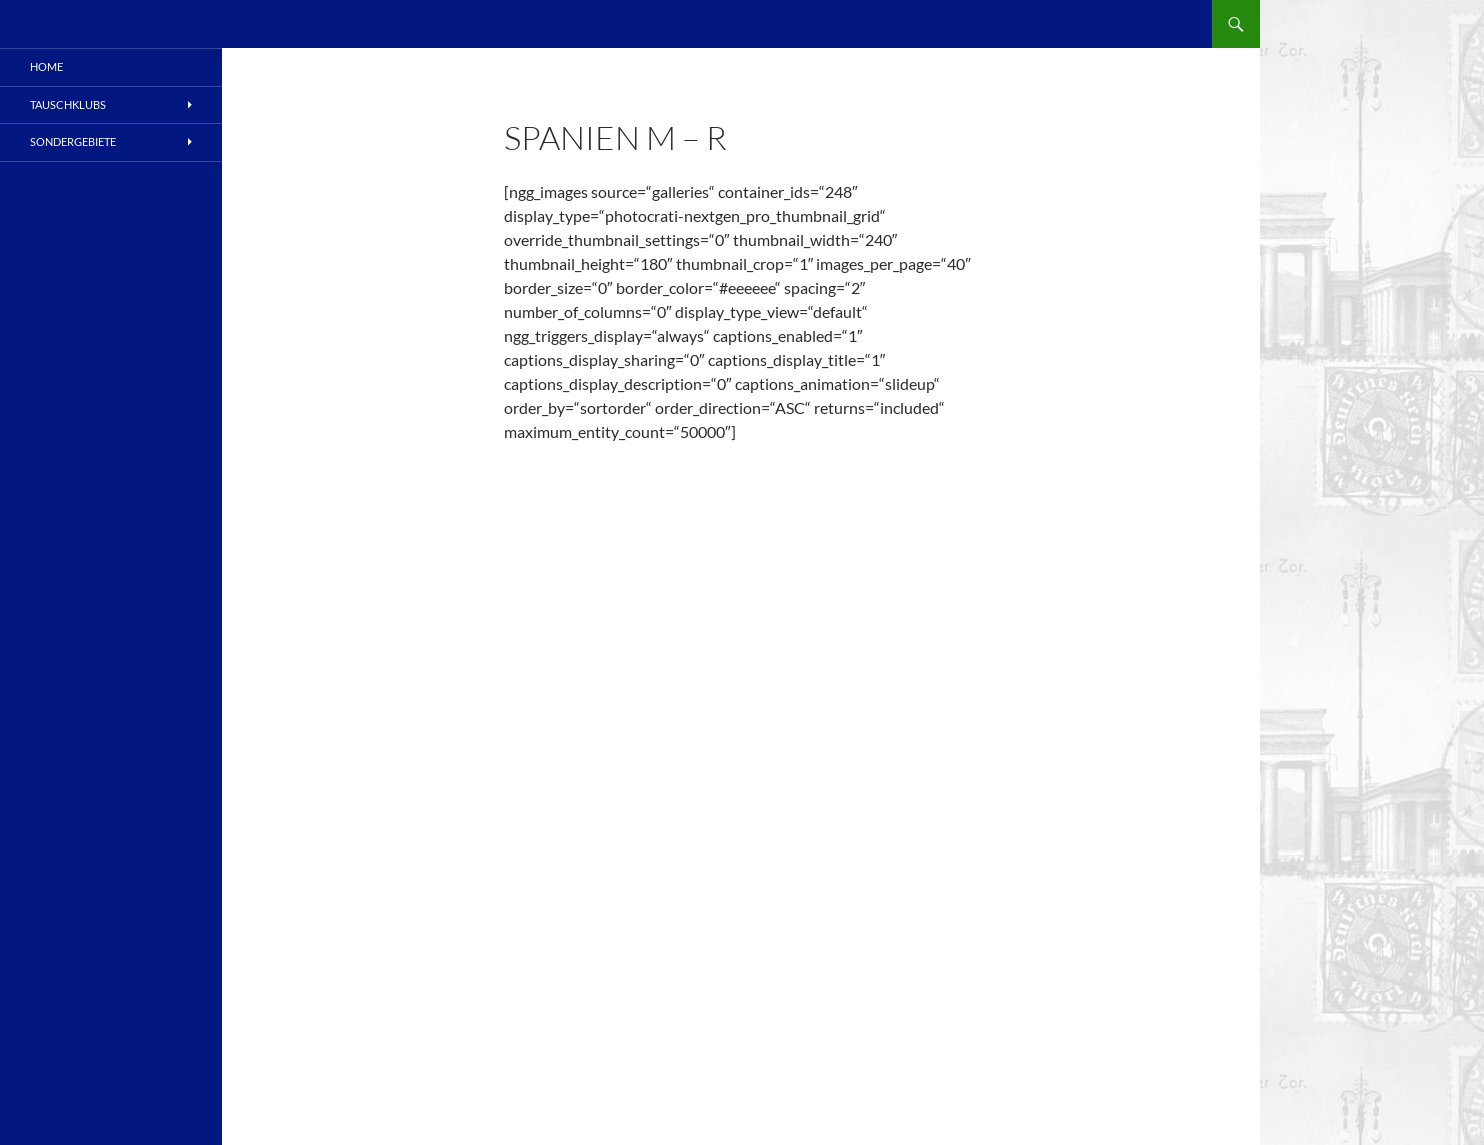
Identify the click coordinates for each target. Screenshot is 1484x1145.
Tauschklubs (68, 104)
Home (46, 66)
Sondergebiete (73, 141)
